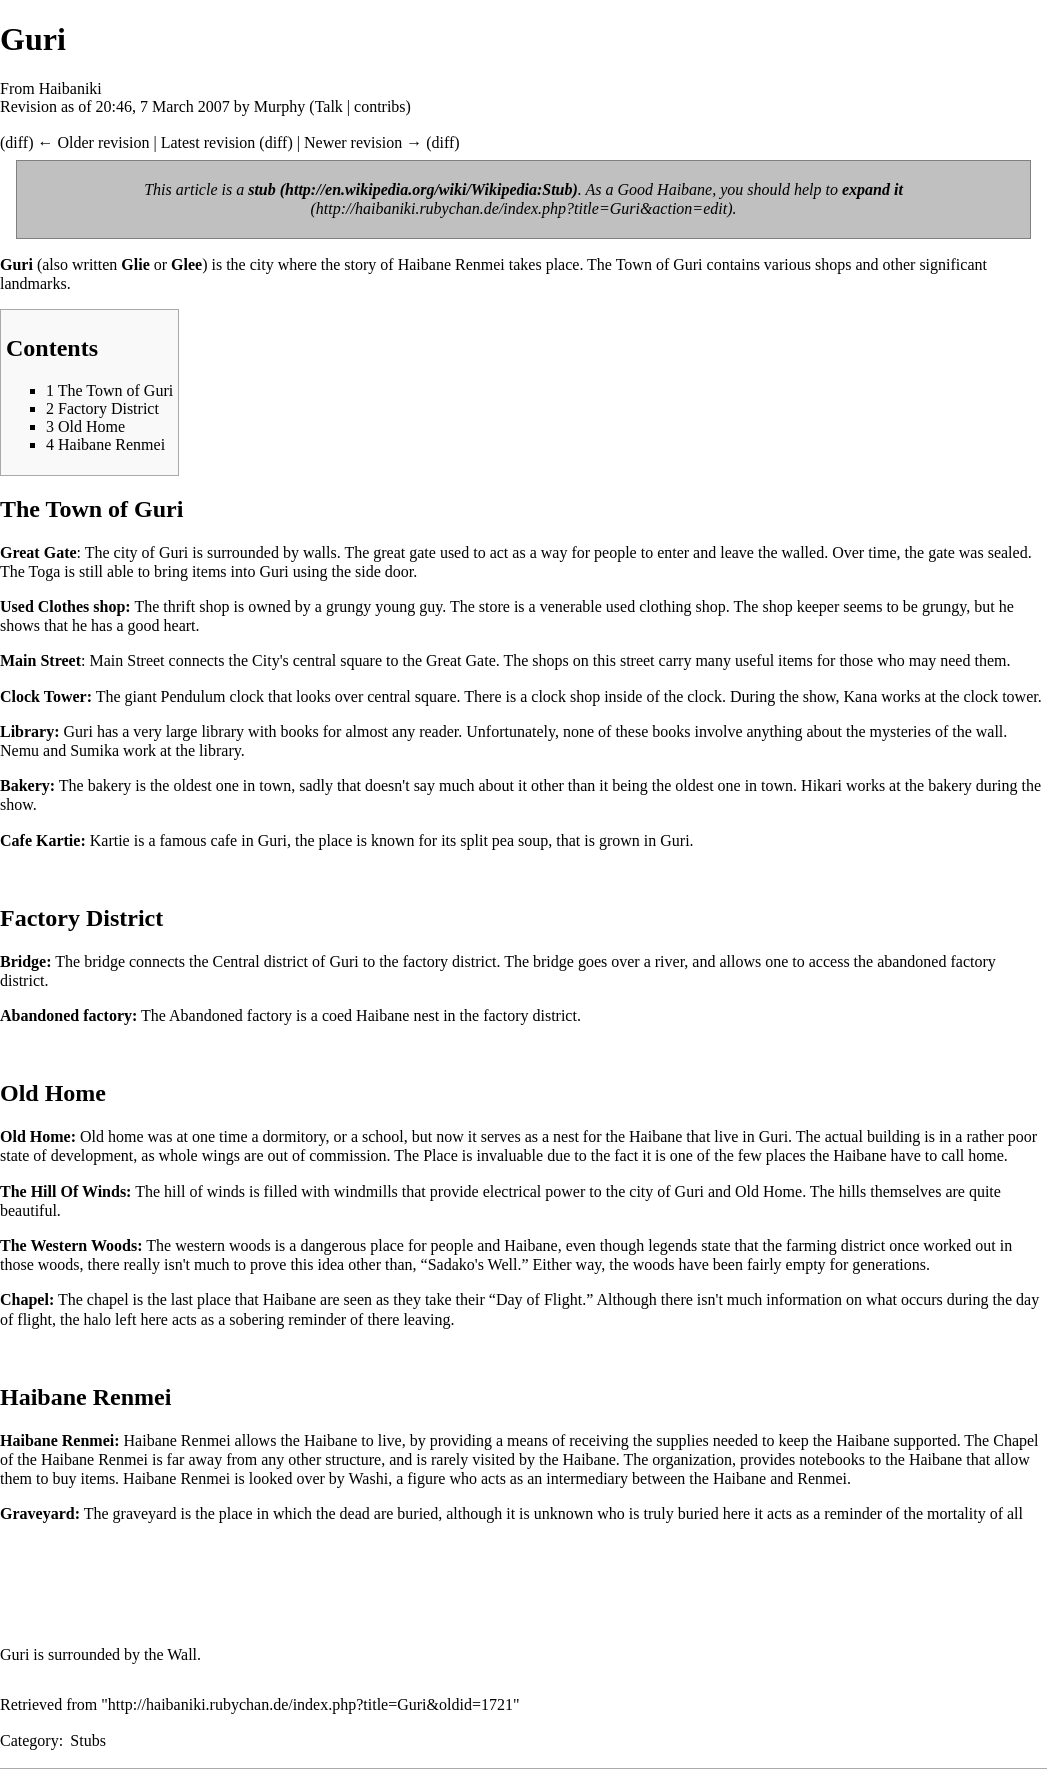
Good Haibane (665, 189)
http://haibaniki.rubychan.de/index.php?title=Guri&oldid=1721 (310, 1704)
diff (16, 142)
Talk (329, 106)
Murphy (280, 106)
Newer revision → (363, 142)
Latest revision (208, 142)
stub (262, 189)
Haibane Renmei (451, 264)
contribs (380, 106)
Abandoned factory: (68, 1015)
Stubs (88, 1740)
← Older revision (93, 142)
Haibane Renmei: (60, 1440)
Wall (182, 1654)
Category (29, 1740)
